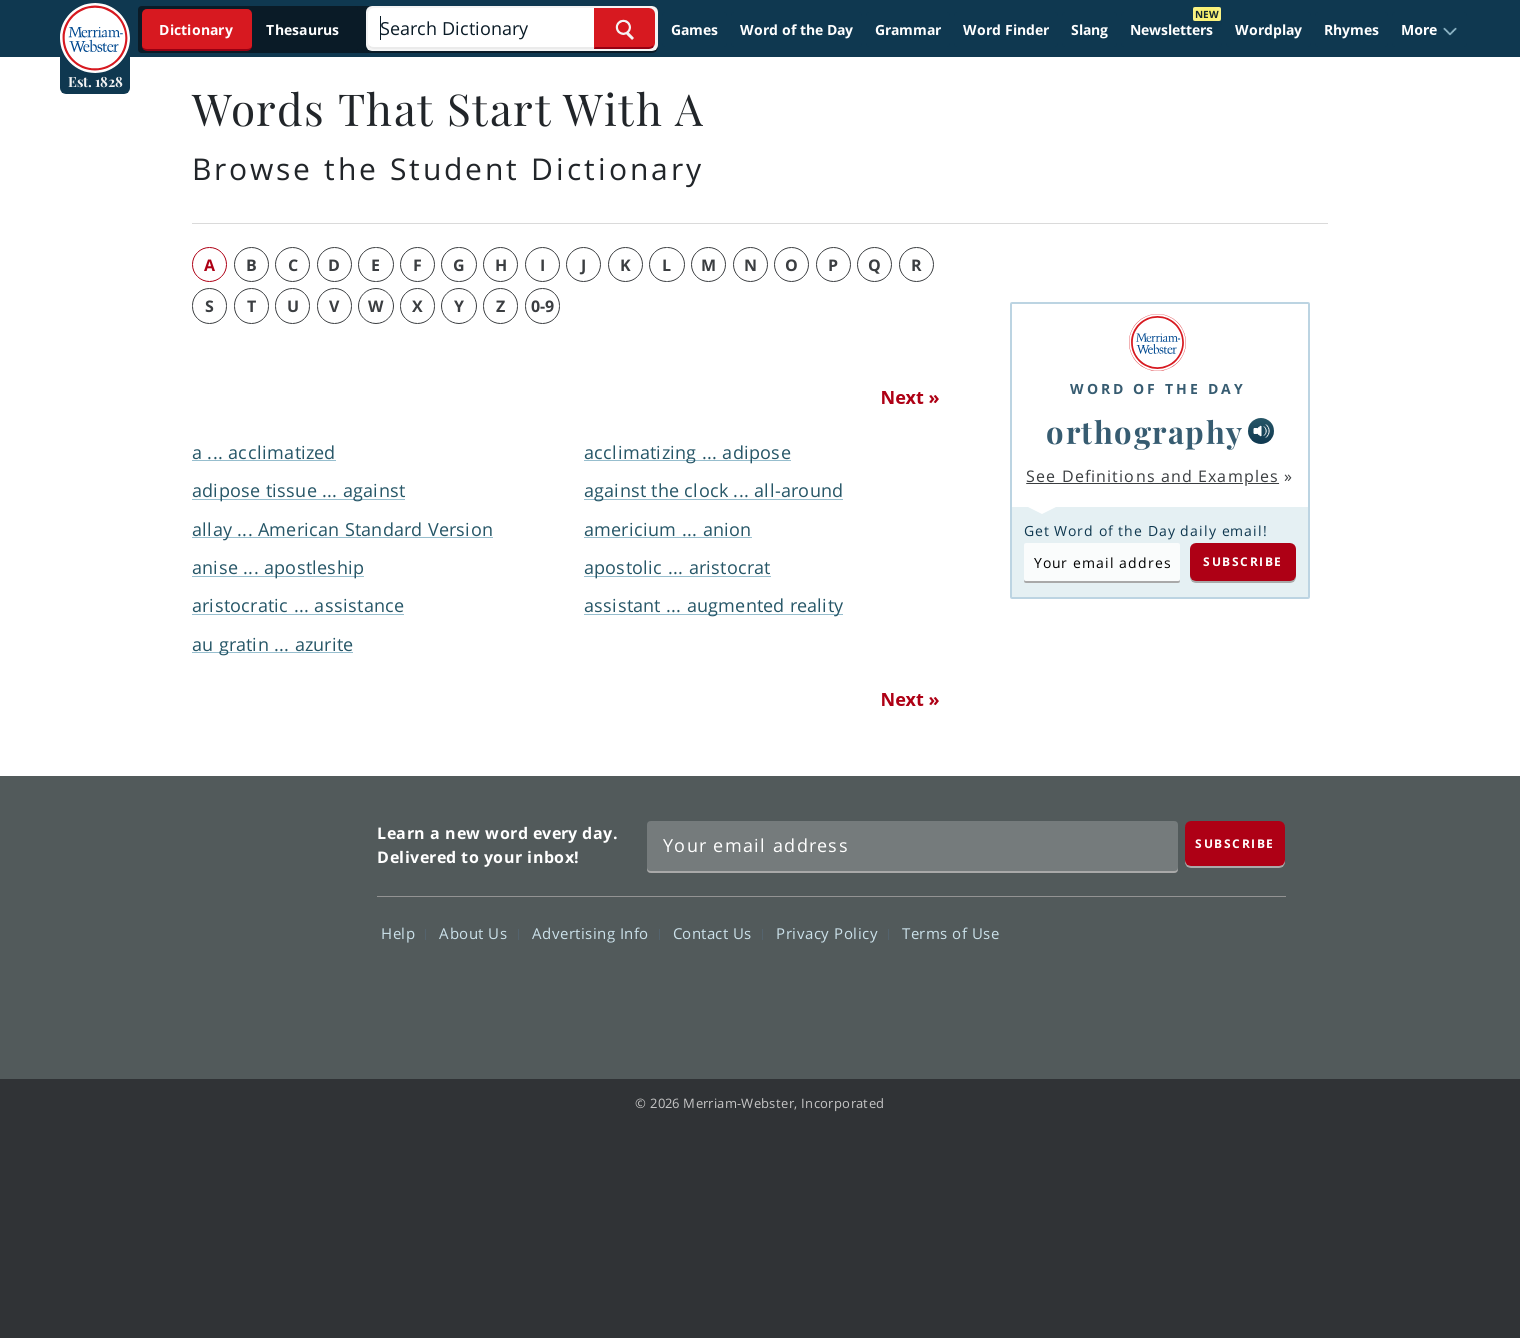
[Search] (511, 28)
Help (403, 933)
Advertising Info (596, 933)
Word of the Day (796, 29)
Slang (1089, 29)
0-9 (542, 306)
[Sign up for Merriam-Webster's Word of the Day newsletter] (912, 846)
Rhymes (1351, 29)
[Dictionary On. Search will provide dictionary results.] (251, 29)
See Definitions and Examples (1152, 476)
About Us (478, 933)
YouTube (1175, 991)
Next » (910, 397)
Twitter (1103, 991)
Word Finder (1006, 29)
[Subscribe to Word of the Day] (1102, 562)
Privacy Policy (832, 933)
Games (694, 29)
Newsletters (1171, 29)
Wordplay (1268, 29)
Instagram (1247, 991)
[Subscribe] (1235, 843)
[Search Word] (624, 28)
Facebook (1031, 991)
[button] (1429, 30)
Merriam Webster (273, 916)
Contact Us (718, 933)
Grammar (908, 29)
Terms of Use (950, 933)
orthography (1145, 431)
